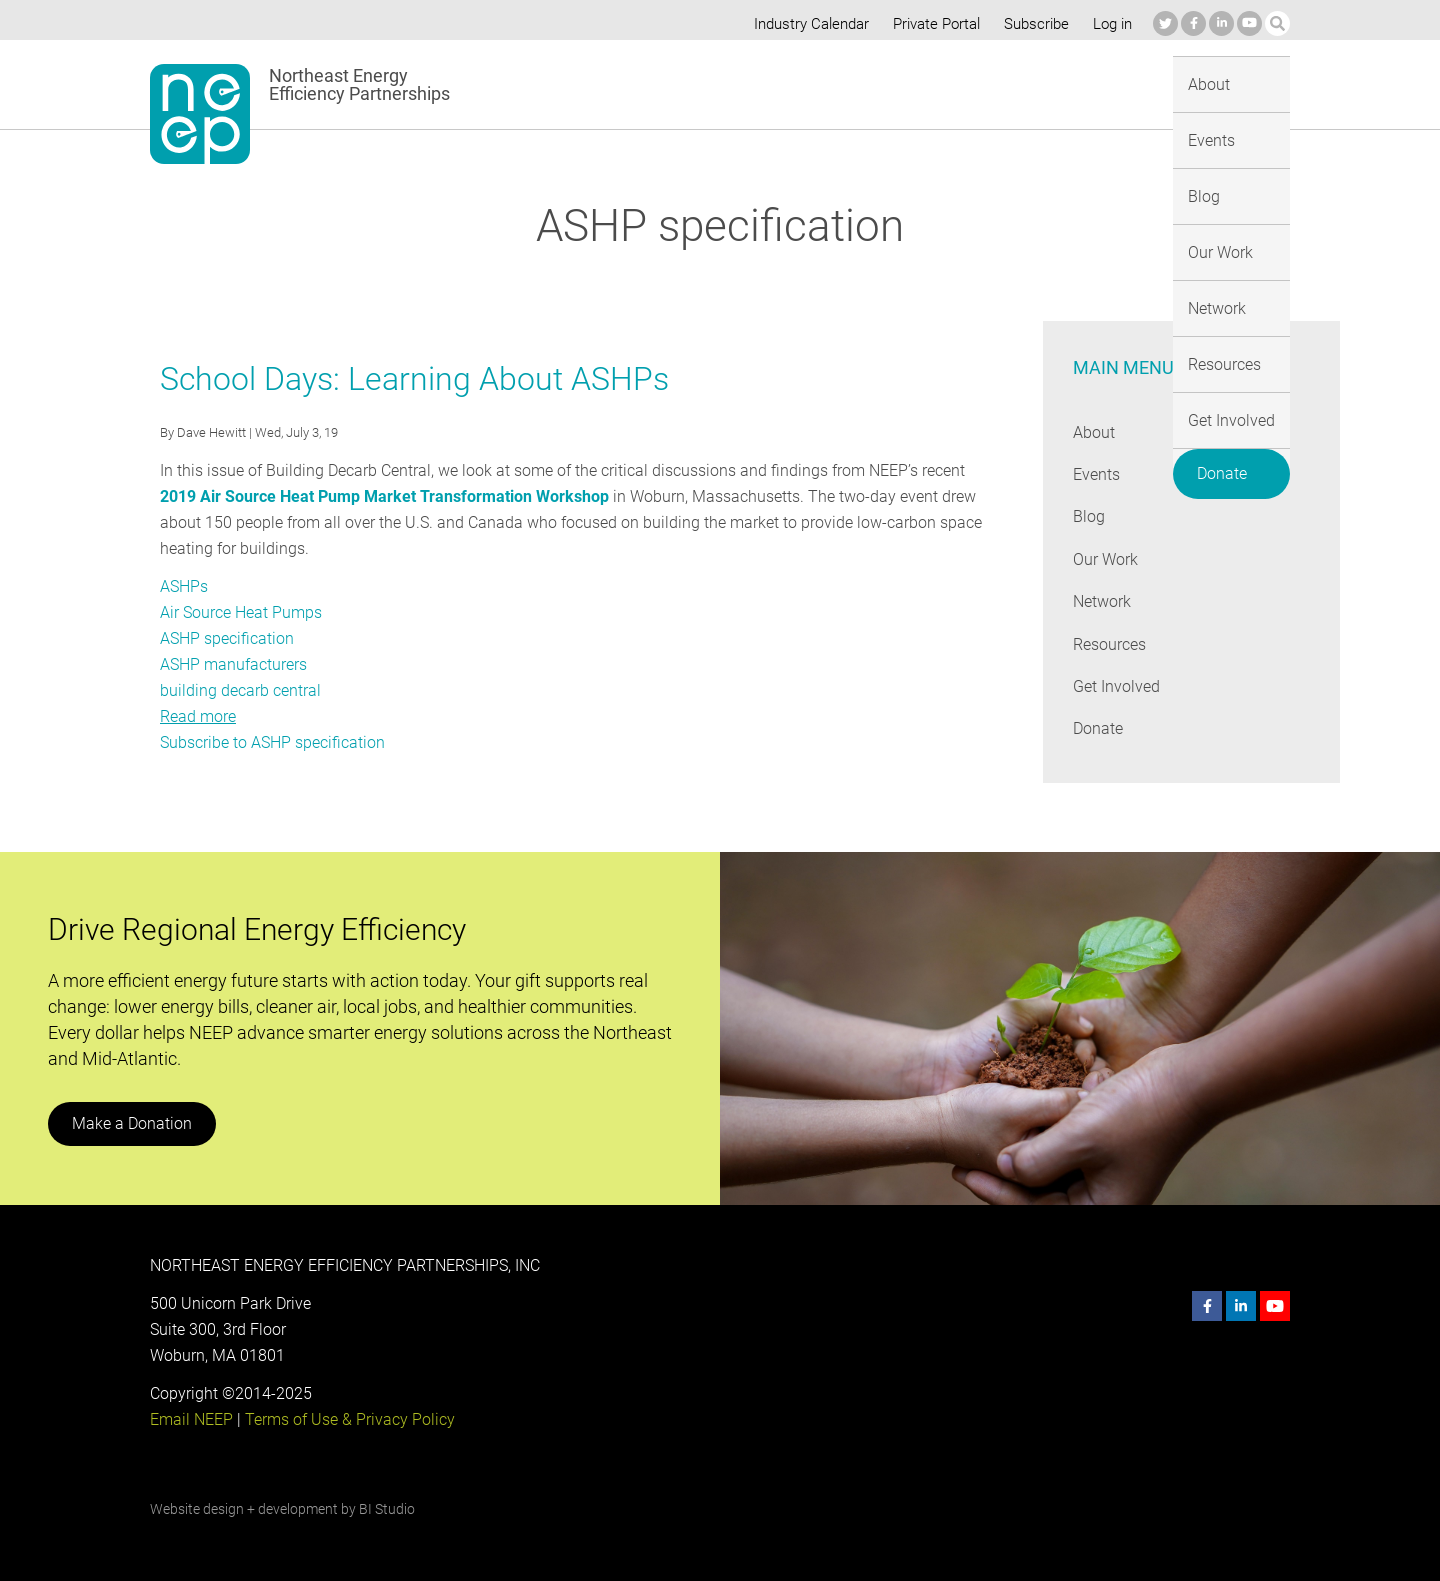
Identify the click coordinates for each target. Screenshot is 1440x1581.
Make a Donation (131, 1123)
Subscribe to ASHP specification (272, 742)
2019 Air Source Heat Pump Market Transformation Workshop (383, 496)
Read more (198, 716)
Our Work (834, 83)
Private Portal (932, 24)
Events (687, 83)
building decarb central (239, 690)
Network (926, 83)
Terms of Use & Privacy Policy (348, 1419)
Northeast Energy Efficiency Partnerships (360, 85)
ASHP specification (227, 638)
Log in (1110, 24)
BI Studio (386, 1509)
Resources (1023, 83)
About (613, 83)
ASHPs (184, 586)
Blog (756, 83)
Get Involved (1134, 83)
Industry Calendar (806, 24)
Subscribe (1033, 24)
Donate (1241, 80)
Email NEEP (191, 1419)
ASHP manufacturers (234, 664)
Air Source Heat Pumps (241, 612)
